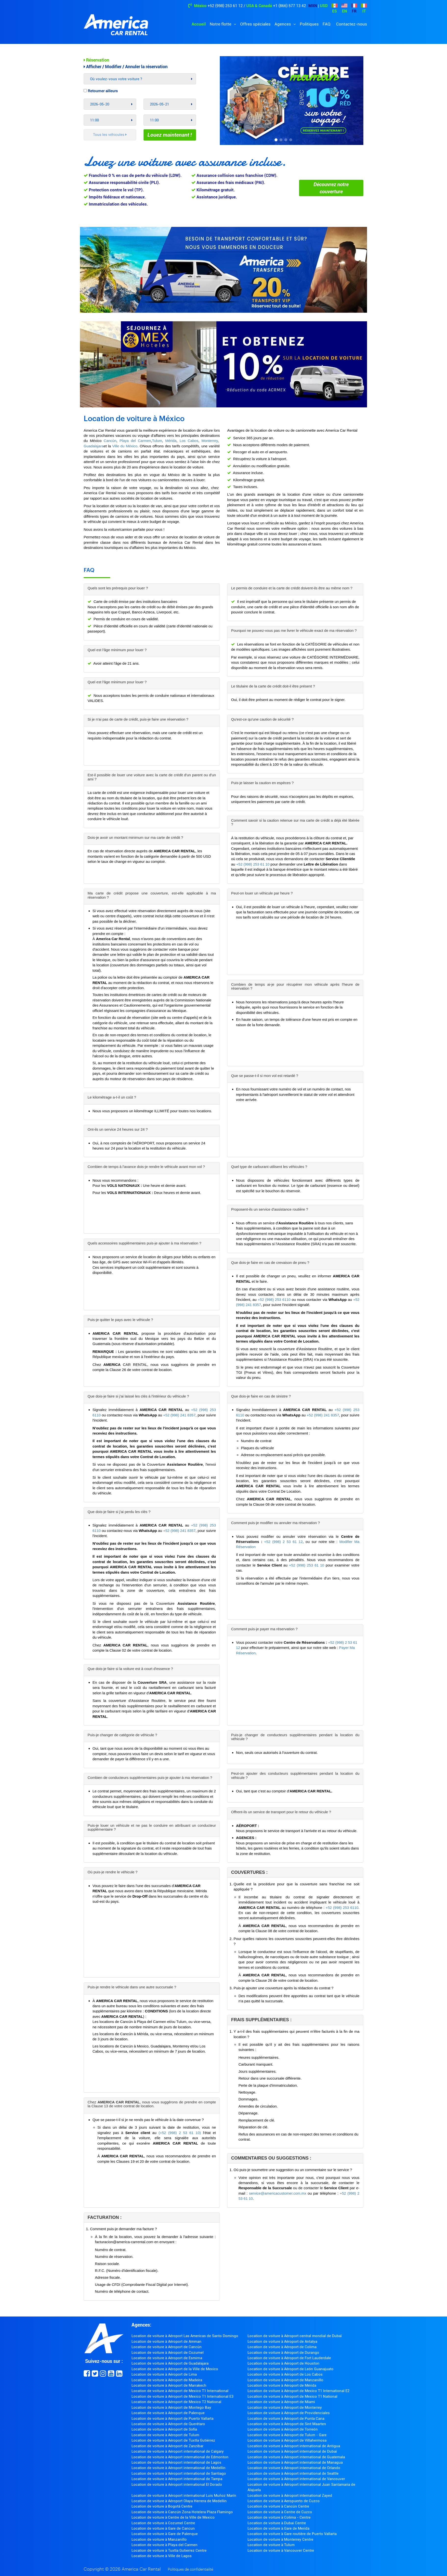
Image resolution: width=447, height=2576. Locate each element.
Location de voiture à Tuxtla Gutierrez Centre (169, 2550)
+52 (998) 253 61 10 (253, 864)
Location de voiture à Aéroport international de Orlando (294, 2468)
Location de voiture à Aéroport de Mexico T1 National (292, 2396)
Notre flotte (221, 24)
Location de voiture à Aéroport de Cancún (166, 2347)
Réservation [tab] (96, 60)
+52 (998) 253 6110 (274, 1299)
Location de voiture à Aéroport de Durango (283, 2352)
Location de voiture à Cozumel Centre (163, 2523)
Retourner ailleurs (101, 91)
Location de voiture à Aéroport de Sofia (164, 2429)
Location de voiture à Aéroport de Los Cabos (285, 2374)
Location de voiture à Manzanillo (159, 2539)
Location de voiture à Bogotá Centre (161, 2506)
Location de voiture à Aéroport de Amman (166, 2341)
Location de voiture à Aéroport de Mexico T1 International (179, 2391)
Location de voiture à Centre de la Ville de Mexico (173, 2517)
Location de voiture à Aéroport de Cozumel (167, 2352)
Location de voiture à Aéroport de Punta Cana (286, 2418)
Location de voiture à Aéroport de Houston (283, 2363)
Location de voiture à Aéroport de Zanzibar (167, 2446)
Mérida (170, 441)
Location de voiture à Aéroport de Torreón (283, 2429)
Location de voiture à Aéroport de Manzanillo (285, 2380)
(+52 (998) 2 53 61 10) (179, 2133)
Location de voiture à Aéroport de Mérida (282, 2385)
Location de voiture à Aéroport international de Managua (295, 2462)
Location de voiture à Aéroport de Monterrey (285, 2407)
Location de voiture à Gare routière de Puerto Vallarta (292, 2534)
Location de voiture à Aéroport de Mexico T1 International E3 (182, 2396)
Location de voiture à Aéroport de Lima (164, 2374)
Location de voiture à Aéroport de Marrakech (168, 2385)
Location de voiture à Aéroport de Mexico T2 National (176, 2402)
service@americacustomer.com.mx (277, 2193)
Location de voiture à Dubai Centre (277, 2523)
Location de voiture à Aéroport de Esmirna (166, 2358)
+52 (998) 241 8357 (179, 1415)
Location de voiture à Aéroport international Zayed (290, 2495)
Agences (283, 24)
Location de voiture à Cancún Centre (278, 2506)
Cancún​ (110, 441)
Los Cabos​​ (189, 441)
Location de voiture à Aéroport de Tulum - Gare (287, 2435)
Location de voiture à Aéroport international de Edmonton (179, 2457)
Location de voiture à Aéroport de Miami (281, 2402)
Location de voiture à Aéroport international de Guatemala (296, 2457)
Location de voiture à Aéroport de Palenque (168, 2413)
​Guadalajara (94, 446)
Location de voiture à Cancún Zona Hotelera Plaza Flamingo (182, 2512)
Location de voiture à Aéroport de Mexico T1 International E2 (298, 2391)
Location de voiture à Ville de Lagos (161, 2556)
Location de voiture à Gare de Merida (278, 2528)
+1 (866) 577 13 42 (289, 5)
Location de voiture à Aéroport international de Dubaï (292, 2451)
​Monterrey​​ (209, 441)
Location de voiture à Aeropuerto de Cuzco (284, 2501)
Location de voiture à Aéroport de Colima (282, 2347)
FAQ (326, 24)
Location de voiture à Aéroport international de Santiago (178, 2473)
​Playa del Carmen (135, 441)
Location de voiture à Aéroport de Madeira (166, 2380)
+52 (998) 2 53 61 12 (283, 1542)
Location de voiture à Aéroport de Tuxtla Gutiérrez (173, 2440)
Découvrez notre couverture (331, 187)
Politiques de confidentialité (190, 2569)
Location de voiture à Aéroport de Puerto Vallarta (172, 2418)
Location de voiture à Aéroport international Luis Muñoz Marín (183, 2495)
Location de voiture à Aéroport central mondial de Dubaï (295, 2336)
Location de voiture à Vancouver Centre (281, 2550)
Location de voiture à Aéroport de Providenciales (289, 2413)
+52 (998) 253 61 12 (225, 5)
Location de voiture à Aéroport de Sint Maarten (287, 2424)
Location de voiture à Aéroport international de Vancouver (296, 2479)
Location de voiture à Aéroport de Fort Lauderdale (289, 2358)
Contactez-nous (351, 24)
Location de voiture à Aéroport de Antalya (282, 2341)
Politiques (309, 24)
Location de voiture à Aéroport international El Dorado (176, 2484)
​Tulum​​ (157, 441)
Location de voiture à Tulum (271, 2545)
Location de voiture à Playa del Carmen (164, 2545)
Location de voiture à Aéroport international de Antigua (294, 2446)
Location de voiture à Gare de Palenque (164, 2534)
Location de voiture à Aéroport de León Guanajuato (290, 2369)
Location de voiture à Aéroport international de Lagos (176, 2462)
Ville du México (124, 446)
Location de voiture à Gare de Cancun (163, 2528)
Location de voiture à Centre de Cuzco (280, 2512)
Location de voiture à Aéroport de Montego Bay (171, 2407)
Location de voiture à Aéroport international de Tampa (176, 2479)
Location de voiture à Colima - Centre (279, 2517)
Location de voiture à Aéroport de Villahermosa (287, 2440)
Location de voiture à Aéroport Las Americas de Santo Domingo (184, 2336)
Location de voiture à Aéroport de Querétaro (168, 2424)
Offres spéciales (255, 24)
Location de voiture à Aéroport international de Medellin (178, 2468)
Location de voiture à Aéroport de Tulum (165, 2435)
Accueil (199, 24)
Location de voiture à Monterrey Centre (280, 2539)
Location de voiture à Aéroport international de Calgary (177, 2451)
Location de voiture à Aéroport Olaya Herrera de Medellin (179, 2501)
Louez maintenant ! (169, 135)
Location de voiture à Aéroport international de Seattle (293, 2473)
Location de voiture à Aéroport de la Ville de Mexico (174, 2369)
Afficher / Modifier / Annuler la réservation (126, 66)
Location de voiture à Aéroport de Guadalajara (170, 2363)
